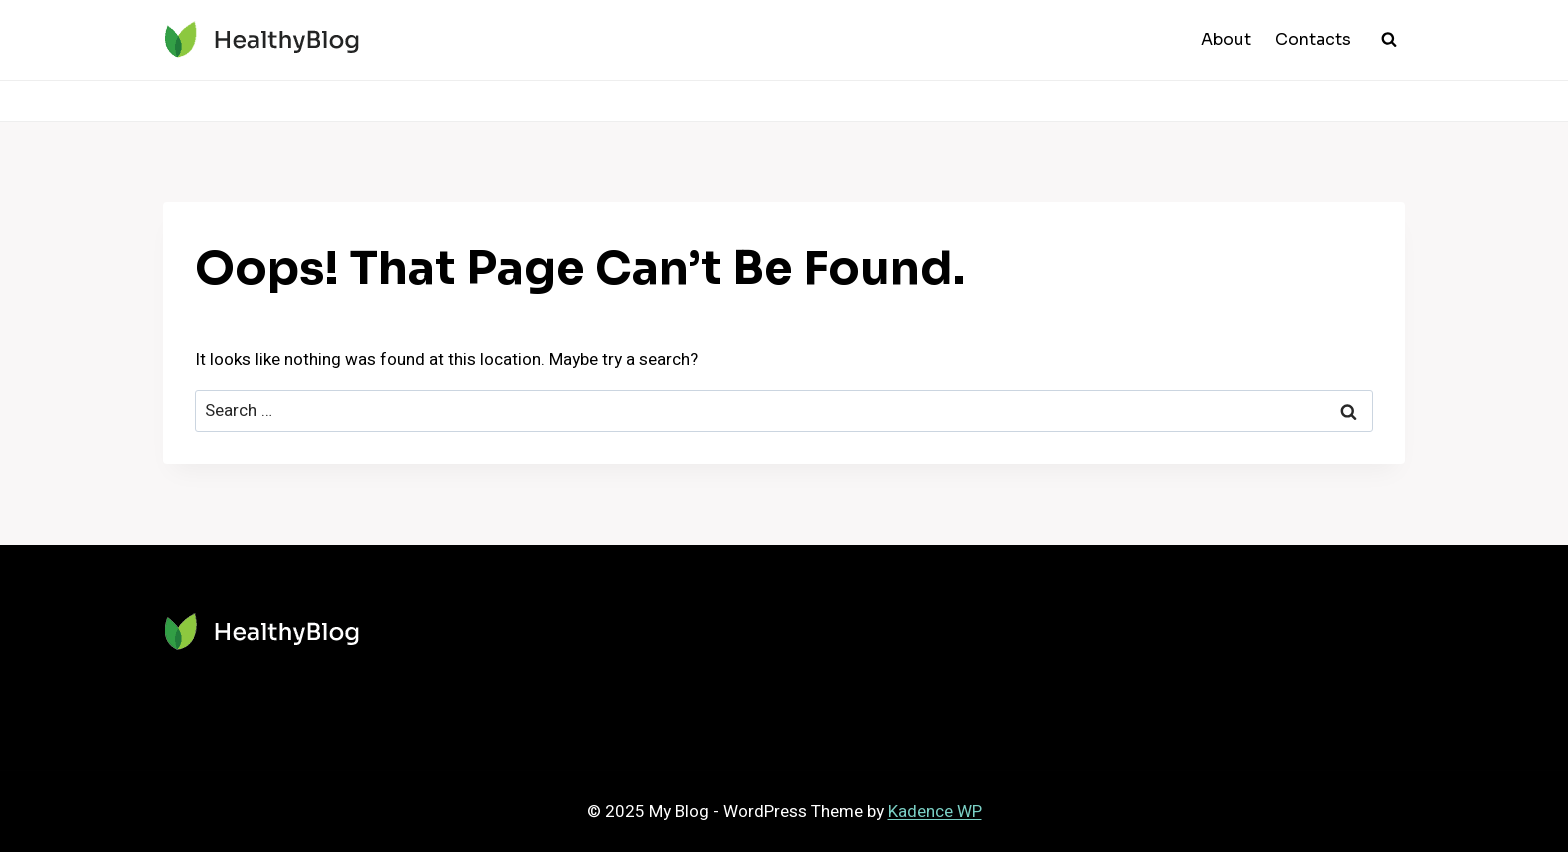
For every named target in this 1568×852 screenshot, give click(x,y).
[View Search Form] (1389, 40)
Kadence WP (935, 811)
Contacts (1313, 39)
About (1226, 39)
